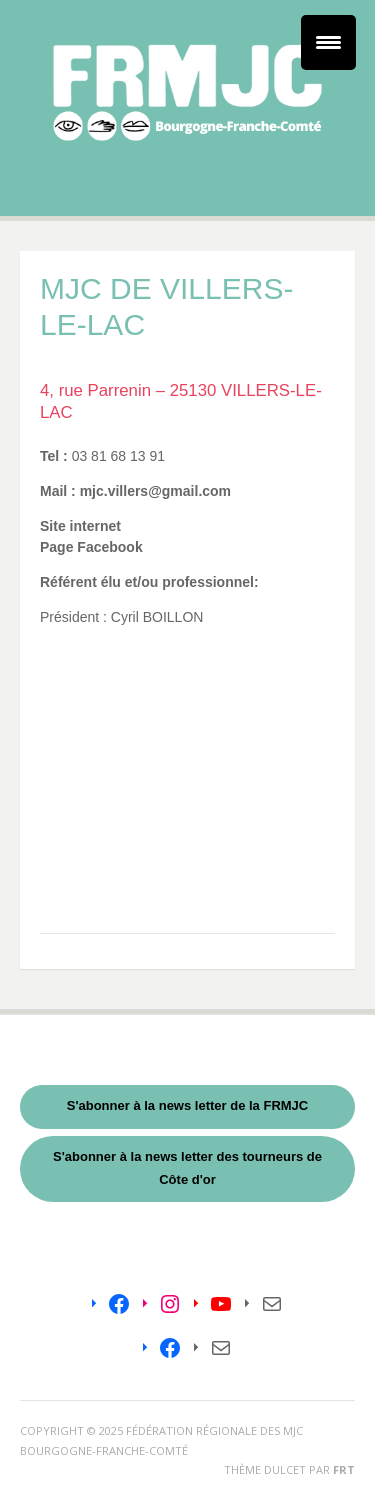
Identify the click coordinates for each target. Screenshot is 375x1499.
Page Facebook (91, 547)
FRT (344, 1469)
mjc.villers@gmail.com (153, 491)
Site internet (80, 526)
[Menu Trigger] (328, 42)
